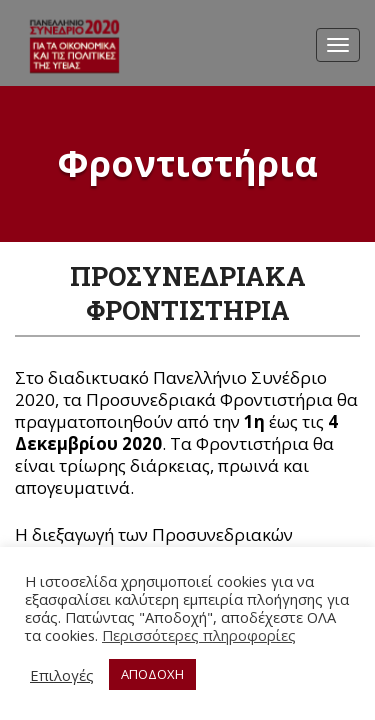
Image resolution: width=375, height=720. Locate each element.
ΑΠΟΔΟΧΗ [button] (152, 674)
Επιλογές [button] (62, 675)
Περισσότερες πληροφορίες (199, 635)
